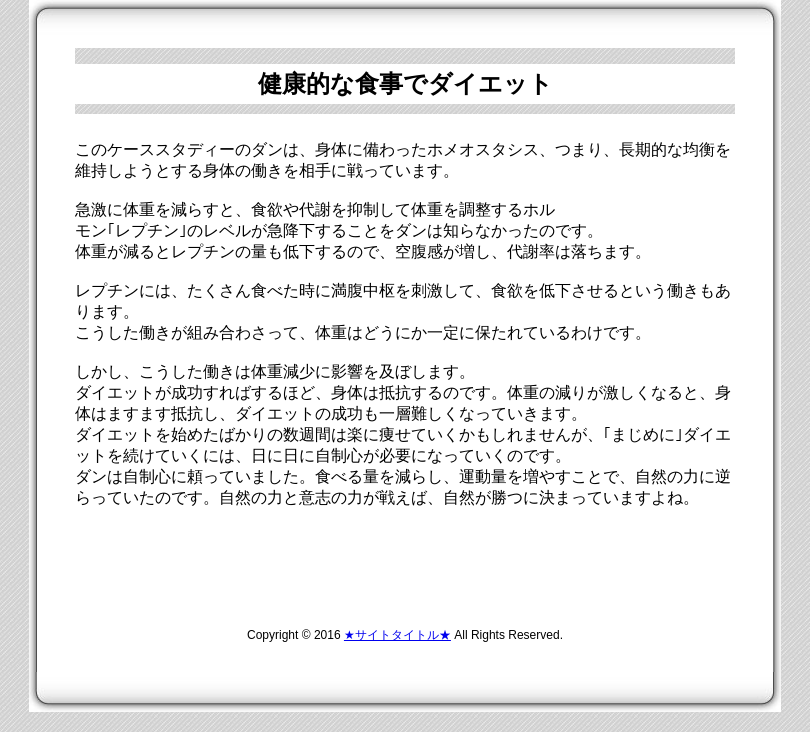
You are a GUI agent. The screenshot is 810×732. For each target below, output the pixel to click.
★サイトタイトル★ (397, 635)
